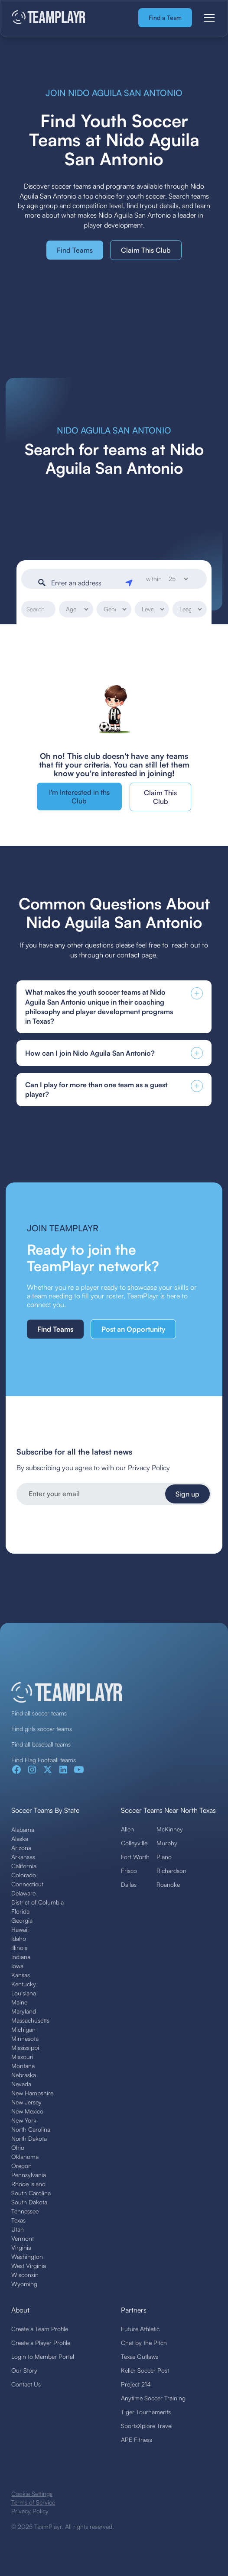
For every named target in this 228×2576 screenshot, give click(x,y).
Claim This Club (146, 250)
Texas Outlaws (139, 2356)
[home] (49, 18)
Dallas (129, 1884)
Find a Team (165, 17)
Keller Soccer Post (145, 2370)
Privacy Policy (30, 2511)
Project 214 (136, 2384)
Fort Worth (135, 1856)
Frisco (129, 1870)
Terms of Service (33, 2502)
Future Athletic (140, 2328)
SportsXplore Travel (147, 2425)
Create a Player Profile (40, 2342)
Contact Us (26, 2384)
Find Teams (75, 250)
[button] (207, 17)
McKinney (169, 1829)
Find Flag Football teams (43, 1759)
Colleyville (134, 1843)
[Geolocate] (130, 581)
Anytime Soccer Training (153, 2398)
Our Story (24, 2370)
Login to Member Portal (42, 2356)
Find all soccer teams (39, 1713)
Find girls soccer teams (41, 1728)
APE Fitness (136, 2439)
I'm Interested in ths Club (79, 796)
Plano (164, 1856)
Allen (127, 1829)
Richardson (171, 1870)
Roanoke (168, 1884)
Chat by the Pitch (144, 2342)
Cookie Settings (31, 2493)
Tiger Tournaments (146, 2411)
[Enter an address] (85, 583)
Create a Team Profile (39, 2328)
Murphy (166, 1843)
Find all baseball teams (41, 1744)
